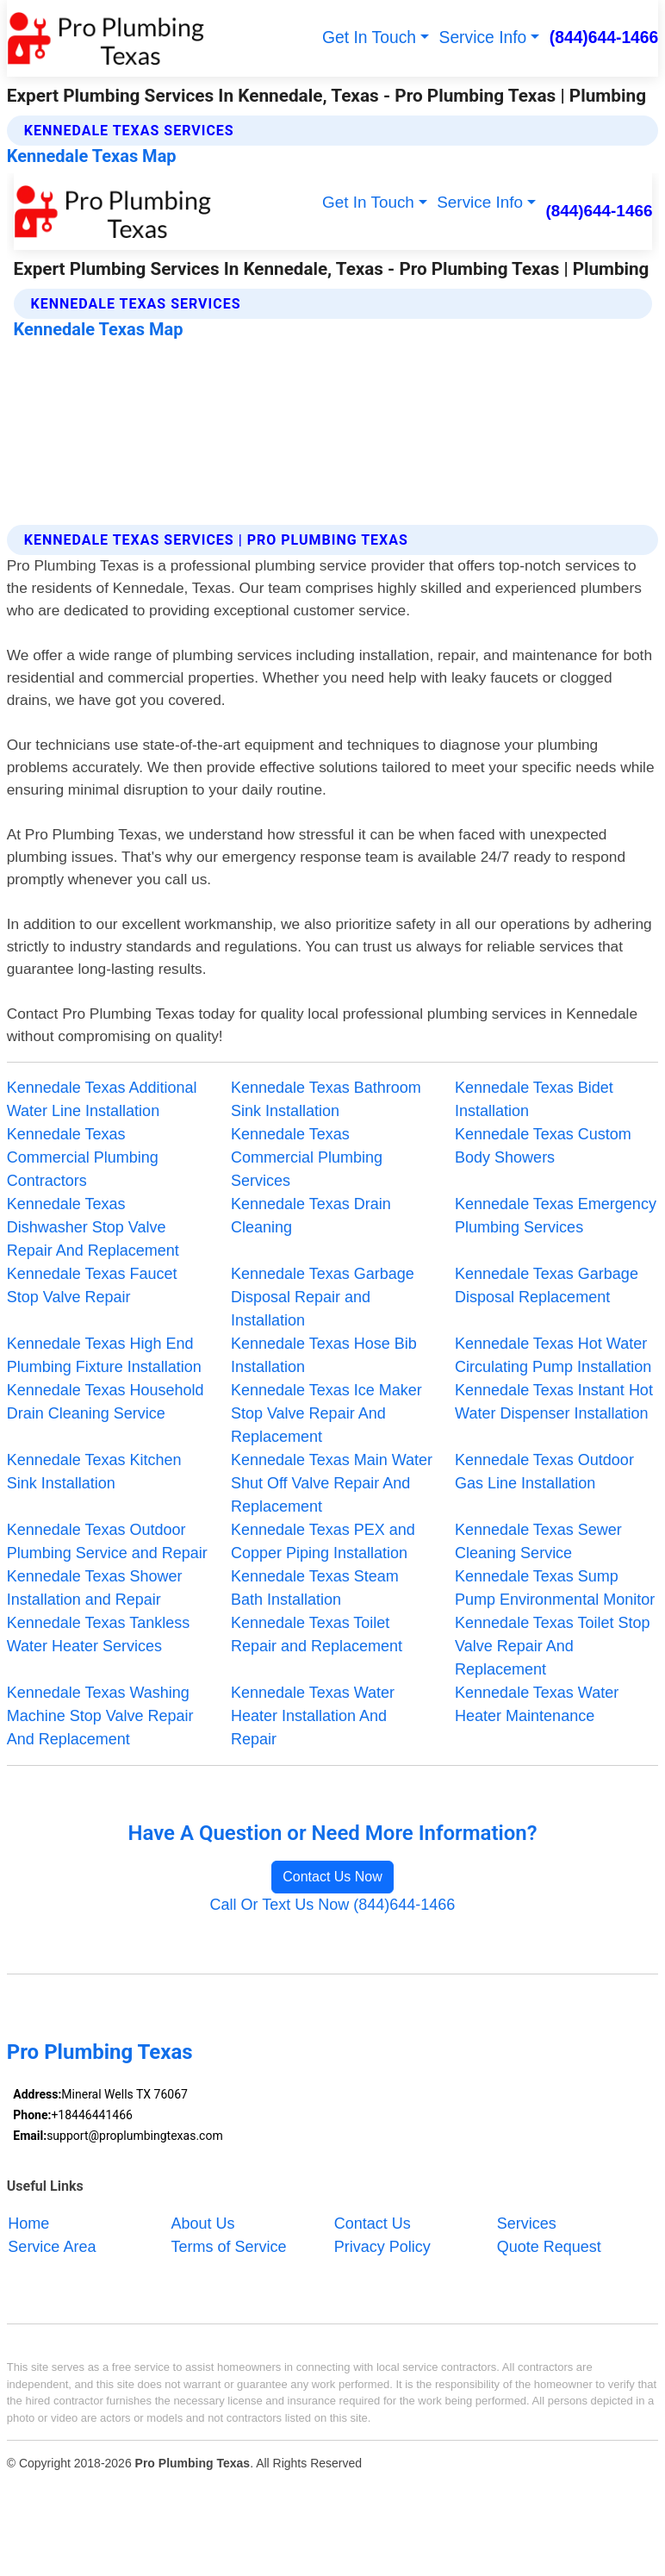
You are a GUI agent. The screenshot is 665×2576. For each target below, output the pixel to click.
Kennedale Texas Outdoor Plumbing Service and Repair (107, 1541)
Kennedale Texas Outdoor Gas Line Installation (544, 1471)
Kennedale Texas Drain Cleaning (311, 1215)
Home (28, 2222)
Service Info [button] (483, 37)
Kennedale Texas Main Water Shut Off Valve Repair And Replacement (331, 1483)
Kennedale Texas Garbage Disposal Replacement (546, 1285)
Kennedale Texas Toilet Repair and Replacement (316, 1634)
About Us (203, 2222)
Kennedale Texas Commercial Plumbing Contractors (82, 1157)
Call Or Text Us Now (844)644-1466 (333, 1904)
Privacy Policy (382, 2246)
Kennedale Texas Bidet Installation (534, 1099)
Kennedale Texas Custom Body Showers (543, 1146)
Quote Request (549, 2246)
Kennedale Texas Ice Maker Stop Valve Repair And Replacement (326, 1413)
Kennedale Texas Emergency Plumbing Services (555, 1215)
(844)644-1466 (604, 37)
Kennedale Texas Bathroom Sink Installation (326, 1099)
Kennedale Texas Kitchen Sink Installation (94, 1471)
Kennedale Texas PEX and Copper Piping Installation (323, 1541)
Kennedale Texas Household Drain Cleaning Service (105, 1402)
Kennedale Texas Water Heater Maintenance (536, 1704)
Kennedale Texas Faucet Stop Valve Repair (92, 1285)
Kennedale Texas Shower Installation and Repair (95, 1588)
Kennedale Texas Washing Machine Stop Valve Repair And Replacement (100, 1716)
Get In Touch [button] (369, 37)
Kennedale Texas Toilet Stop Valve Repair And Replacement (552, 1646)
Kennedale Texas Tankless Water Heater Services (98, 1634)
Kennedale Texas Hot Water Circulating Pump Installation (553, 1355)
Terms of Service (229, 2246)
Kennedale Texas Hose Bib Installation (324, 1355)
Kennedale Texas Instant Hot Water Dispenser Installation (554, 1402)
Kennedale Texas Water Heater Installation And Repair (313, 1716)
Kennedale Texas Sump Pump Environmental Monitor (555, 1588)
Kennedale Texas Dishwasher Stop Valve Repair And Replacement (93, 1227)
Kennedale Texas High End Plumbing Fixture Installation (104, 1355)
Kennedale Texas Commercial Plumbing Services (306, 1157)
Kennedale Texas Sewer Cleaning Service (538, 1541)
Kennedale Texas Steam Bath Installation (315, 1588)
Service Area (52, 2246)
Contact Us (372, 2222)
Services (526, 2222)
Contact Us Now (332, 1876)
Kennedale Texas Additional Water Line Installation (102, 1099)
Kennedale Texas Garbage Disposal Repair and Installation (322, 1297)
